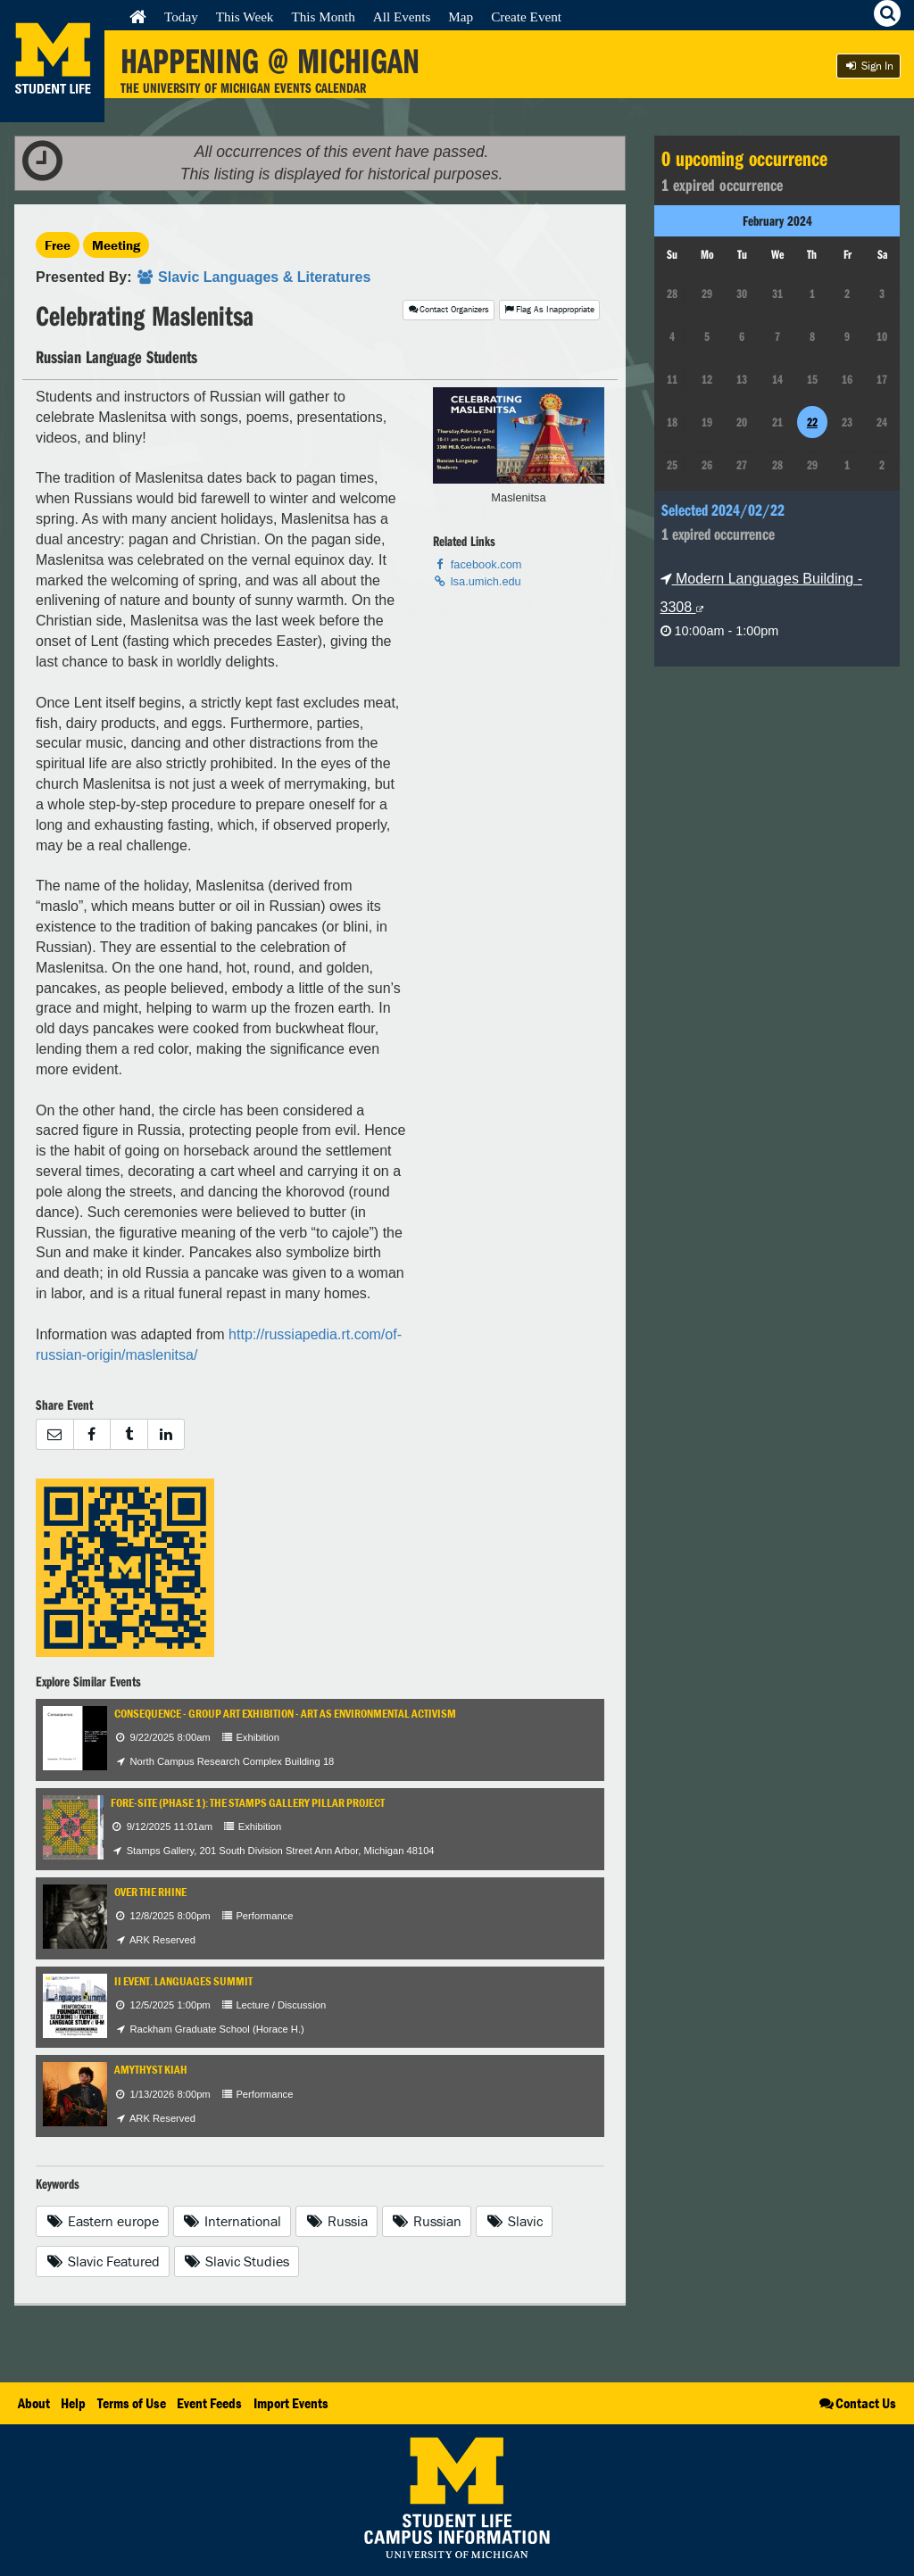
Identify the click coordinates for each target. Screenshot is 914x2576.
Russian (427, 2221)
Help (73, 2403)
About (34, 2403)
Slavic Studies (237, 2261)
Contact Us (856, 2403)
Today (181, 16)
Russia (336, 2221)
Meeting (116, 244)
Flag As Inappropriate (549, 309)
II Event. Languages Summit (183, 1981)
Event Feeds (209, 2403)
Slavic (514, 2221)
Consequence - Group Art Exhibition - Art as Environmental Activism (285, 1713)
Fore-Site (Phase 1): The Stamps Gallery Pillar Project (248, 1802)
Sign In (868, 65)
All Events (402, 16)
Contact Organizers (448, 309)
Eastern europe (102, 2221)
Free (58, 244)
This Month (322, 16)
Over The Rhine (150, 1892)
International (232, 2221)
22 (812, 422)
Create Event (526, 16)
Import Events (290, 2403)
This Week (245, 16)
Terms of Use (131, 2403)
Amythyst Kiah (150, 2069)
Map (460, 16)
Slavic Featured (103, 2261)
